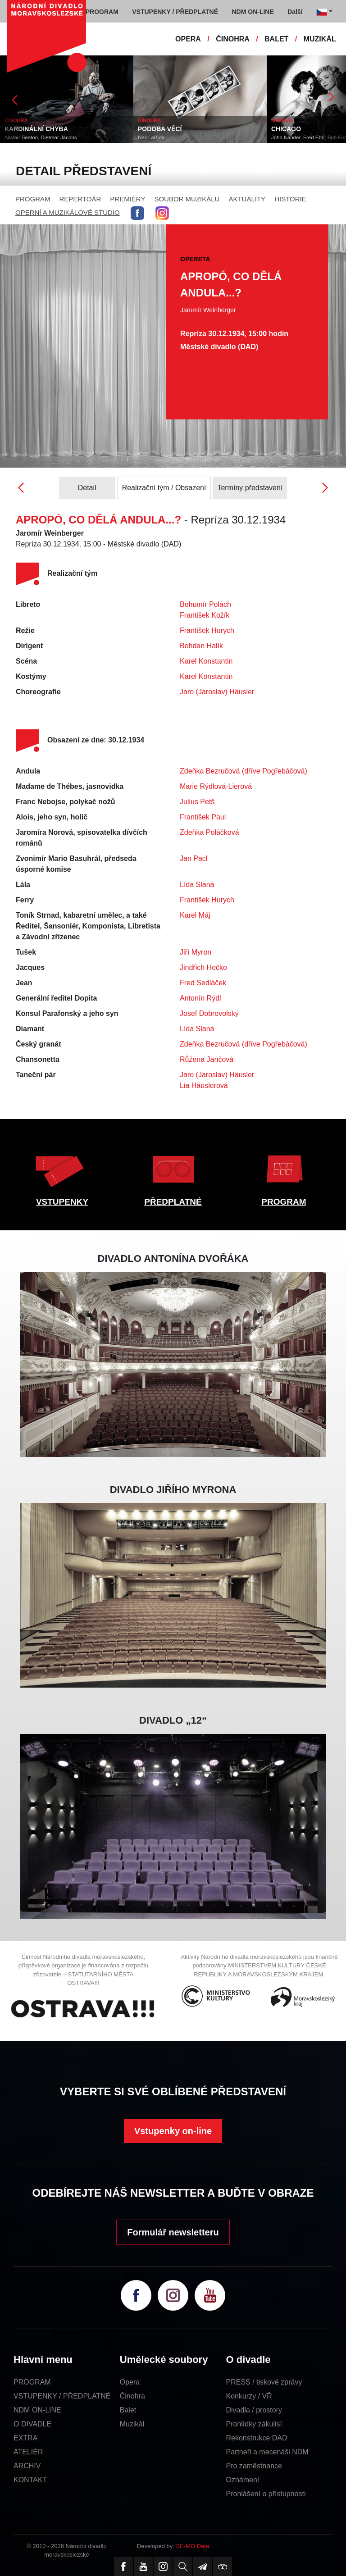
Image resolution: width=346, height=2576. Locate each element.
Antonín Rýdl (200, 998)
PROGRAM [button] (102, 11)
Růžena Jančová (206, 1059)
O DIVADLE (32, 2424)
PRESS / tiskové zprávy (264, 2382)
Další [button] (294, 11)
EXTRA (25, 2438)
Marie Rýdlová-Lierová (216, 786)
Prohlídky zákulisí (254, 2424)
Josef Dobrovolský (209, 1013)
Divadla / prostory (254, 2410)
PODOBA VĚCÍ (160, 128)
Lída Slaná (197, 884)
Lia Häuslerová (204, 1085)
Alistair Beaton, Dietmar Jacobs (41, 137)
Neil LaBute (151, 137)
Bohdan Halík (201, 646)
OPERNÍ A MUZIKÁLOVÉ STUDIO (67, 212)
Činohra (132, 2396)
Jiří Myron (195, 952)
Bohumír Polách (205, 604)
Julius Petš (197, 802)
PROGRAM (32, 199)
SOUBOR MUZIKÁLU (186, 199)
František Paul (203, 817)
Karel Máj (195, 915)
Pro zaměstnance (254, 2466)
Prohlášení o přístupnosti (266, 2494)
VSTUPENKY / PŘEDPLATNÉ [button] (175, 11)
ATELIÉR (28, 2452)
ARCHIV (27, 2466)
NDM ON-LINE (37, 2410)
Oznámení (243, 2480)
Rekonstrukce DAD (256, 2438)
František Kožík (204, 615)
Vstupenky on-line (173, 2131)
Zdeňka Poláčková (209, 832)
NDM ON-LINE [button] (252, 11)
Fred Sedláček (203, 983)
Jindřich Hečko (203, 967)
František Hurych (207, 630)
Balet (128, 2410)
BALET (276, 39)
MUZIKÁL (320, 39)
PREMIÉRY (127, 199)
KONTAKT (30, 2480)
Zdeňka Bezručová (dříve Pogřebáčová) (243, 771)
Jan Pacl (193, 858)
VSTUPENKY (62, 1201)
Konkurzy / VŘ (249, 2396)
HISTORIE (290, 199)
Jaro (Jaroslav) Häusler (217, 692)
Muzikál (132, 2424)
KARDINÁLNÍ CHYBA (36, 128)
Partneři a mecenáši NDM (267, 2452)
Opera (130, 2382)
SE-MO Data (192, 2546)
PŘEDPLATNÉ (172, 1201)
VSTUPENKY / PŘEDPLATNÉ (62, 2396)
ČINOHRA (233, 39)
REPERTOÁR (80, 199)
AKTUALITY (246, 199)
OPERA (188, 39)
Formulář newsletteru (173, 2232)
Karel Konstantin (206, 661)
